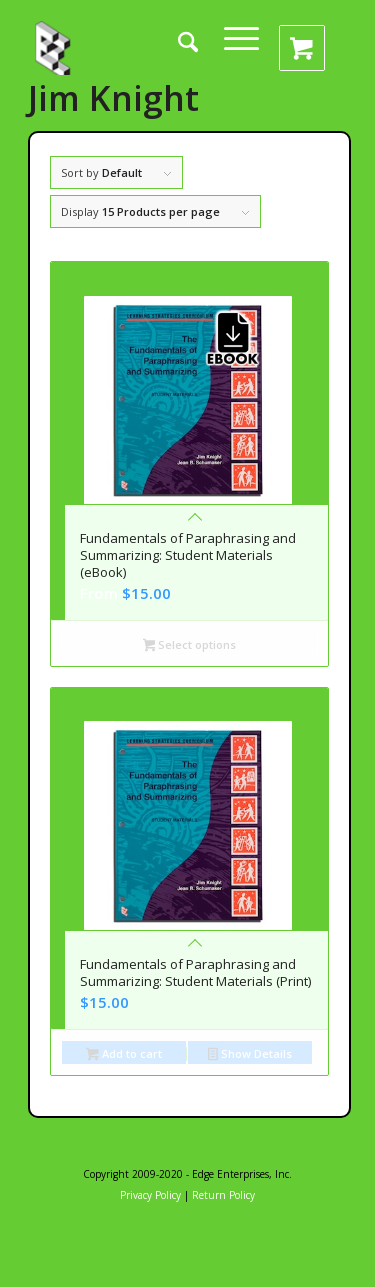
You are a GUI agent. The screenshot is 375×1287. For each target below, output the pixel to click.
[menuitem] (203, 54)
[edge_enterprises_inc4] (55, 47)
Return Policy (223, 1195)
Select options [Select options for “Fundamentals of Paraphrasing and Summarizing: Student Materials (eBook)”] (190, 646)
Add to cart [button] (124, 1055)
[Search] (188, 54)
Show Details (250, 1055)
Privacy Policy (150, 1195)
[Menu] (241, 47)
